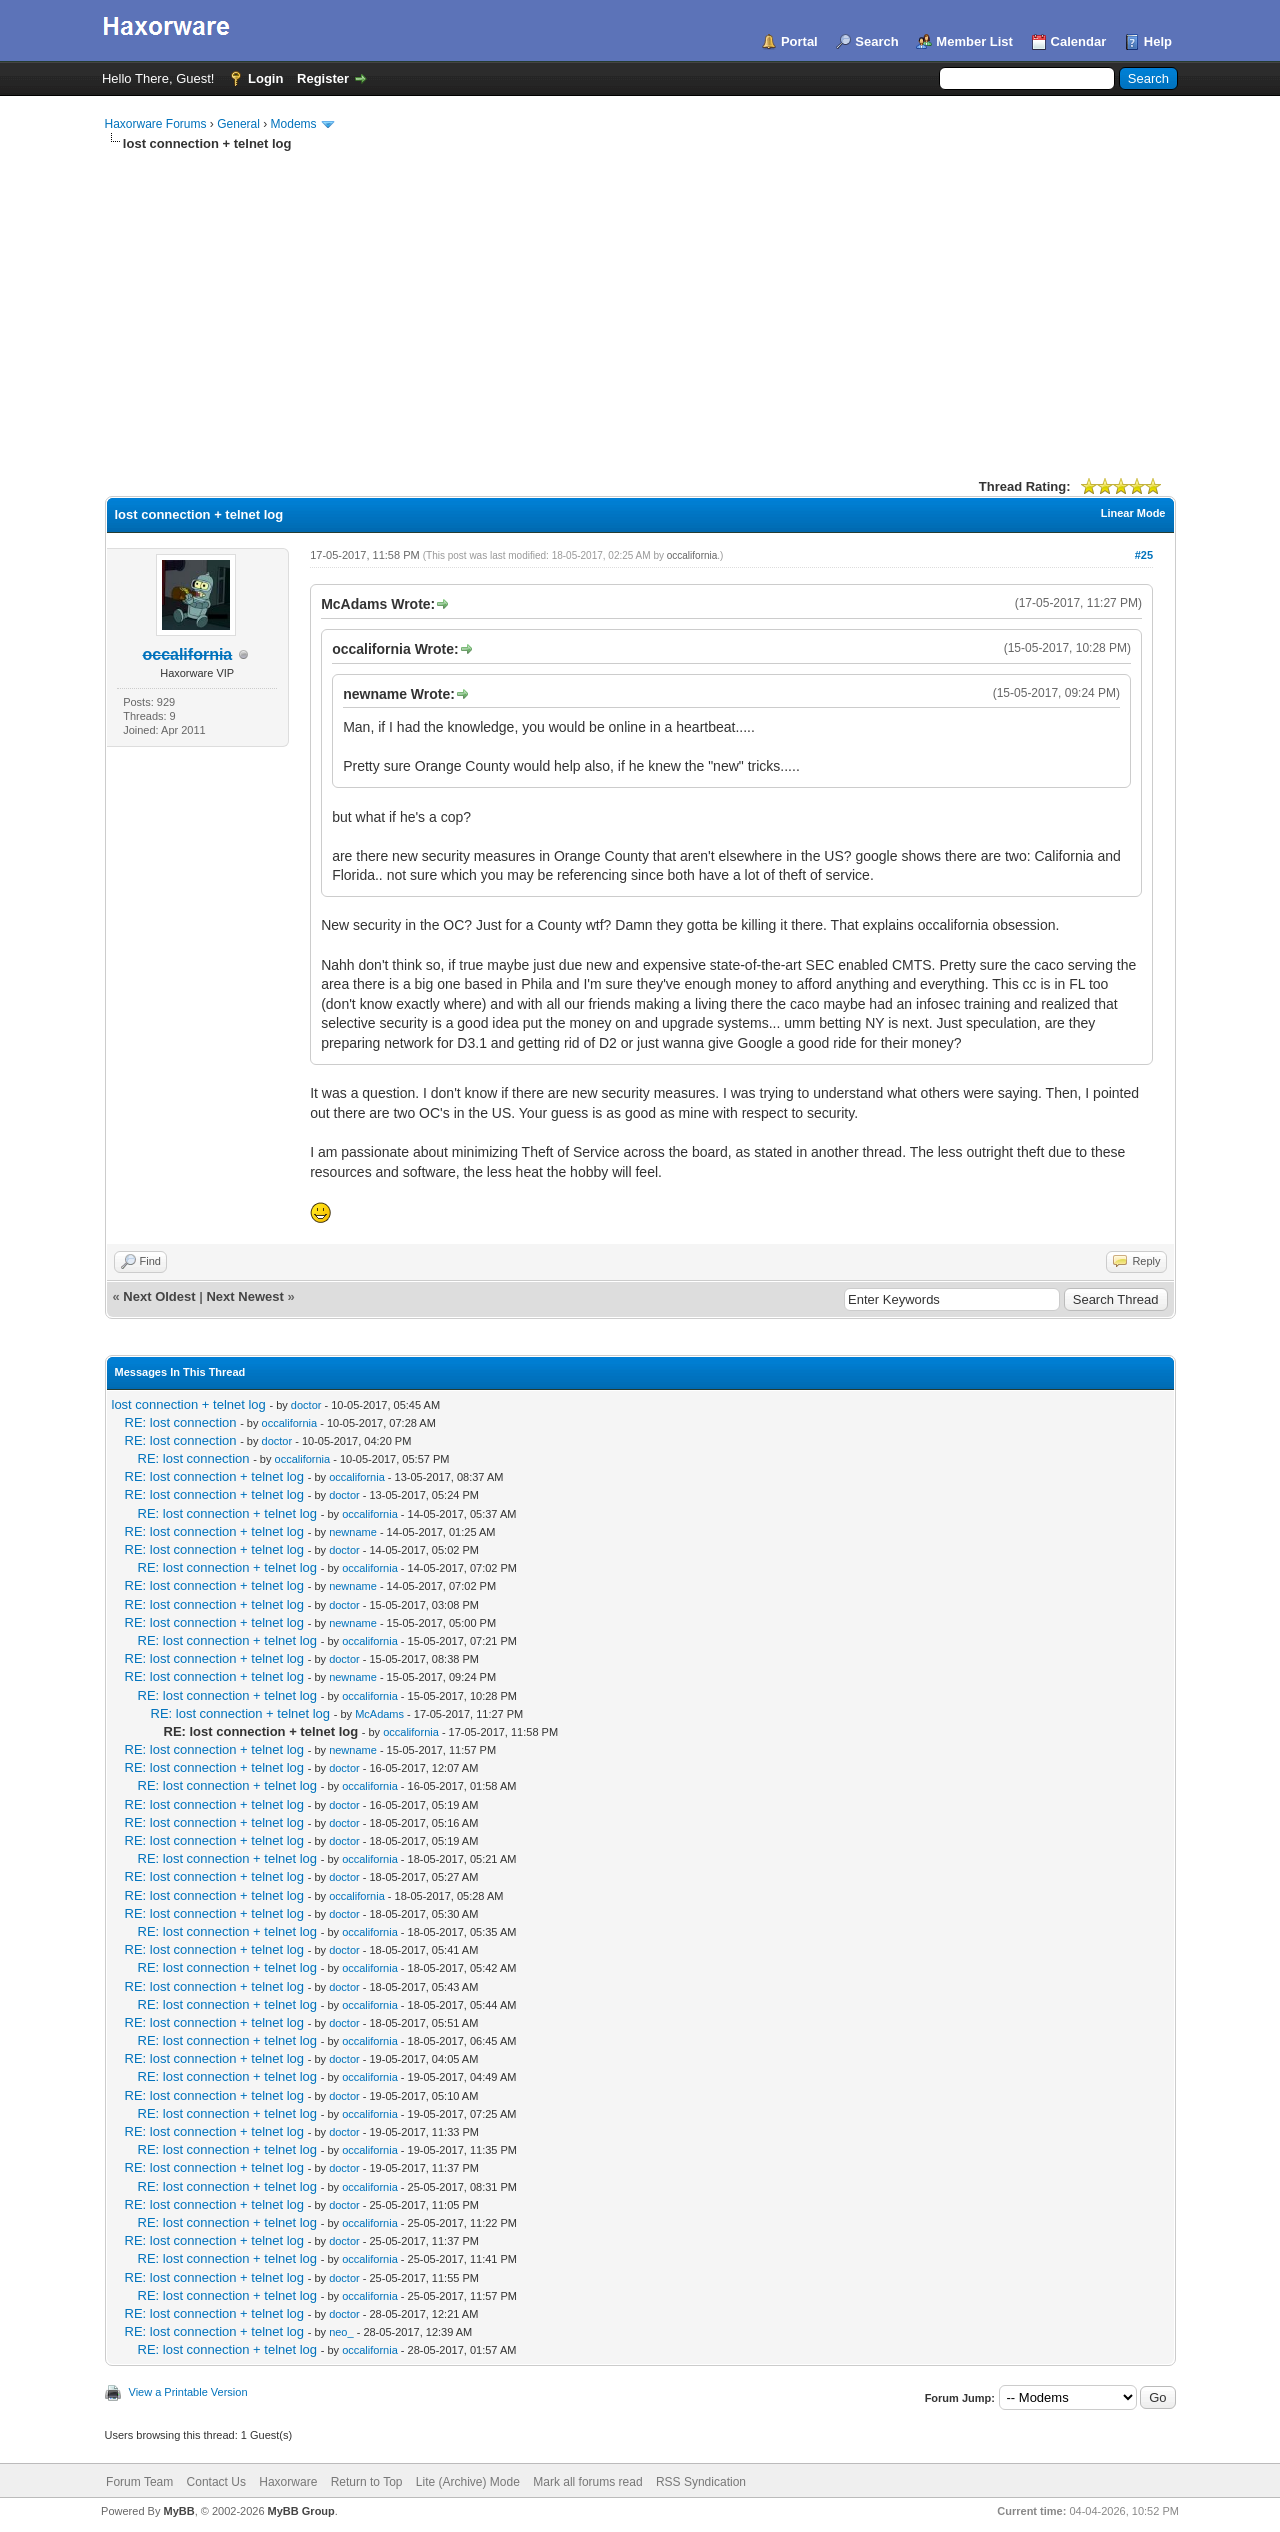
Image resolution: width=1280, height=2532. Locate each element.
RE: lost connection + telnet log (215, 1476)
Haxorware (288, 2482)
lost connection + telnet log (189, 1404)
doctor (306, 1405)
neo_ (341, 2332)
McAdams (379, 1714)
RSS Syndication (701, 2482)
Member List (974, 41)
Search (876, 41)
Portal (799, 41)
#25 (1144, 555)
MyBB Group (301, 2511)
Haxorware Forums (156, 124)
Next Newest (244, 1296)
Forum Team (139, 2482)
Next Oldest (159, 1296)
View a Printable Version (188, 2392)
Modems (294, 124)
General (238, 124)
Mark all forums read (587, 2482)
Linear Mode (1133, 513)
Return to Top (367, 2482)
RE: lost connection (181, 1422)
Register (323, 78)
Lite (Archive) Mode (468, 2482)
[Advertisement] (640, 303)
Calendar (1079, 41)
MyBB (178, 2511)
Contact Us (216, 2482)
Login (265, 78)
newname (353, 1532)
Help (1158, 41)
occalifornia (692, 555)
